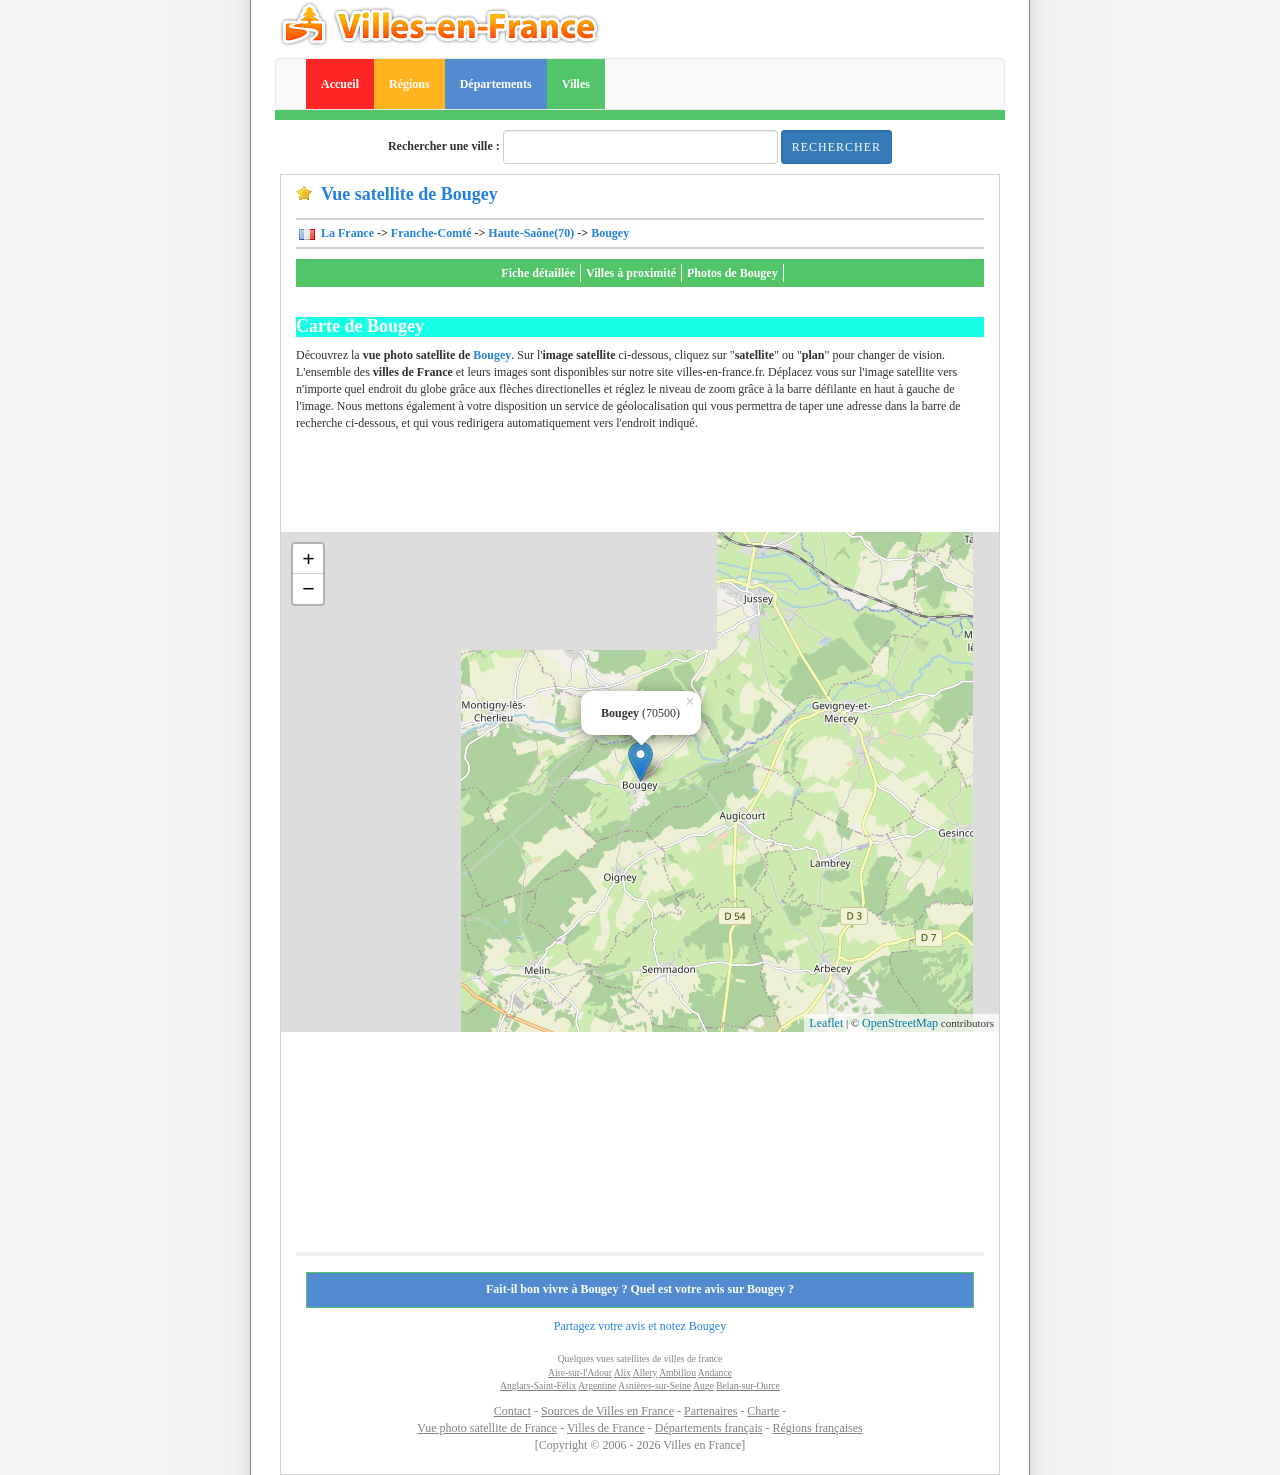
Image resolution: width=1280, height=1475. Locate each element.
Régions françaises (817, 1428)
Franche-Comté (431, 233)
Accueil (340, 84)
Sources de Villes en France (607, 1411)
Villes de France (606, 1428)
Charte (763, 1411)
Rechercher (836, 147)
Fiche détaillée (538, 273)
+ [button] (308, 558)
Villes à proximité (631, 273)
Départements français (709, 1428)
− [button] (308, 588)
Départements (496, 84)
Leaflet (826, 1023)
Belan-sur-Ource (748, 1385)
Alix (622, 1372)
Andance (715, 1372)
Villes (576, 84)
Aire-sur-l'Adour (580, 1372)
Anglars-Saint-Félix (538, 1385)
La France (346, 233)
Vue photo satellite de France (487, 1428)
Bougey (610, 233)
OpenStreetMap (900, 1023)
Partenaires (710, 1411)
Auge (703, 1385)
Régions (409, 84)
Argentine (597, 1385)
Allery (645, 1372)
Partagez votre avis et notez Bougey (640, 1326)
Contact (512, 1411)
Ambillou (677, 1372)
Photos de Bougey (732, 273)
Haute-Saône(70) (531, 233)
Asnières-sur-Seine (654, 1385)
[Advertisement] (660, 487)
